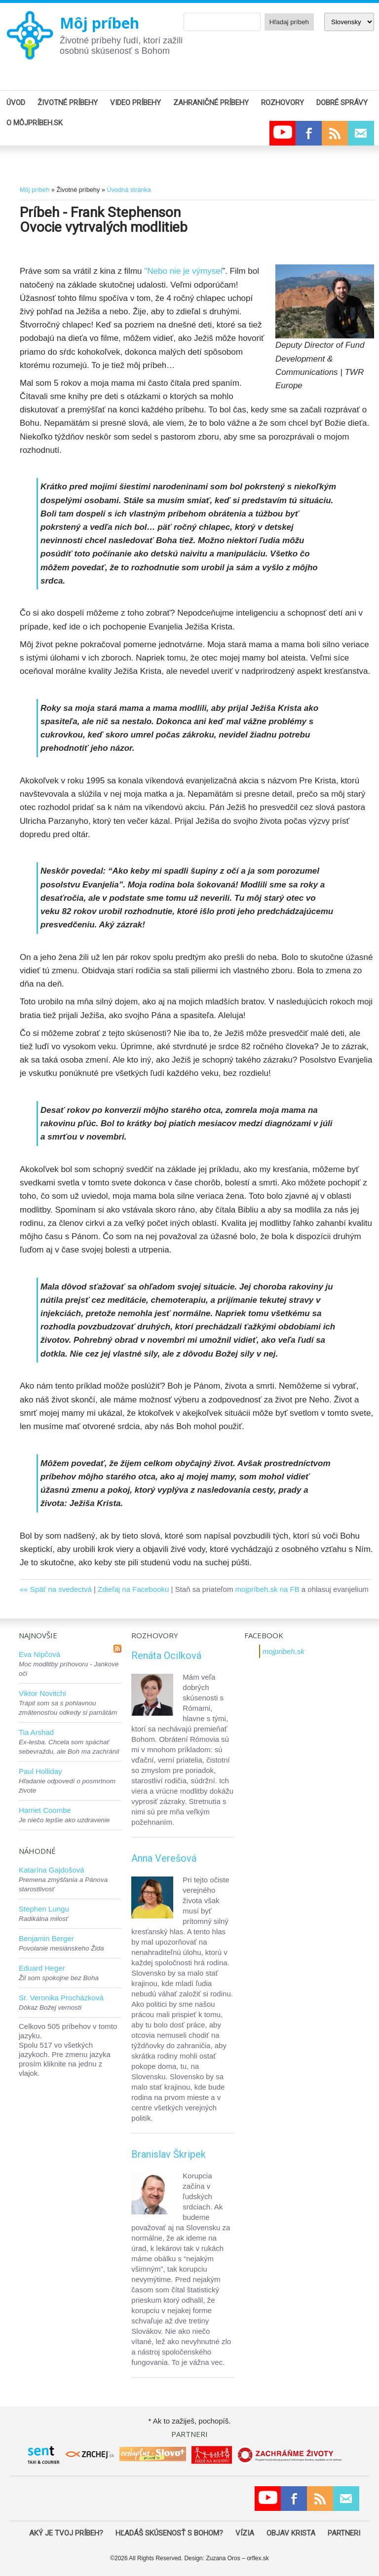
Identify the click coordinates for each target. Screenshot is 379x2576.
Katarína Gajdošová (51, 1870)
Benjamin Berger (46, 1938)
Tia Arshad (36, 1732)
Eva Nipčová (39, 1654)
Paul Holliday (40, 1771)
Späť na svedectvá (61, 1589)
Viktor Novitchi (42, 1693)
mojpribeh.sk (283, 1651)
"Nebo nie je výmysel (183, 271)
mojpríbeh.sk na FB (267, 1589)
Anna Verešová (163, 1858)
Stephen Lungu (44, 1909)
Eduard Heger (42, 1968)
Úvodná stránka (129, 189)
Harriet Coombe (45, 1810)
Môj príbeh (99, 23)
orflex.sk (258, 2558)
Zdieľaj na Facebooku (133, 1589)
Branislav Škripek (168, 2154)
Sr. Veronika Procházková (61, 1997)
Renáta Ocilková (166, 1655)
